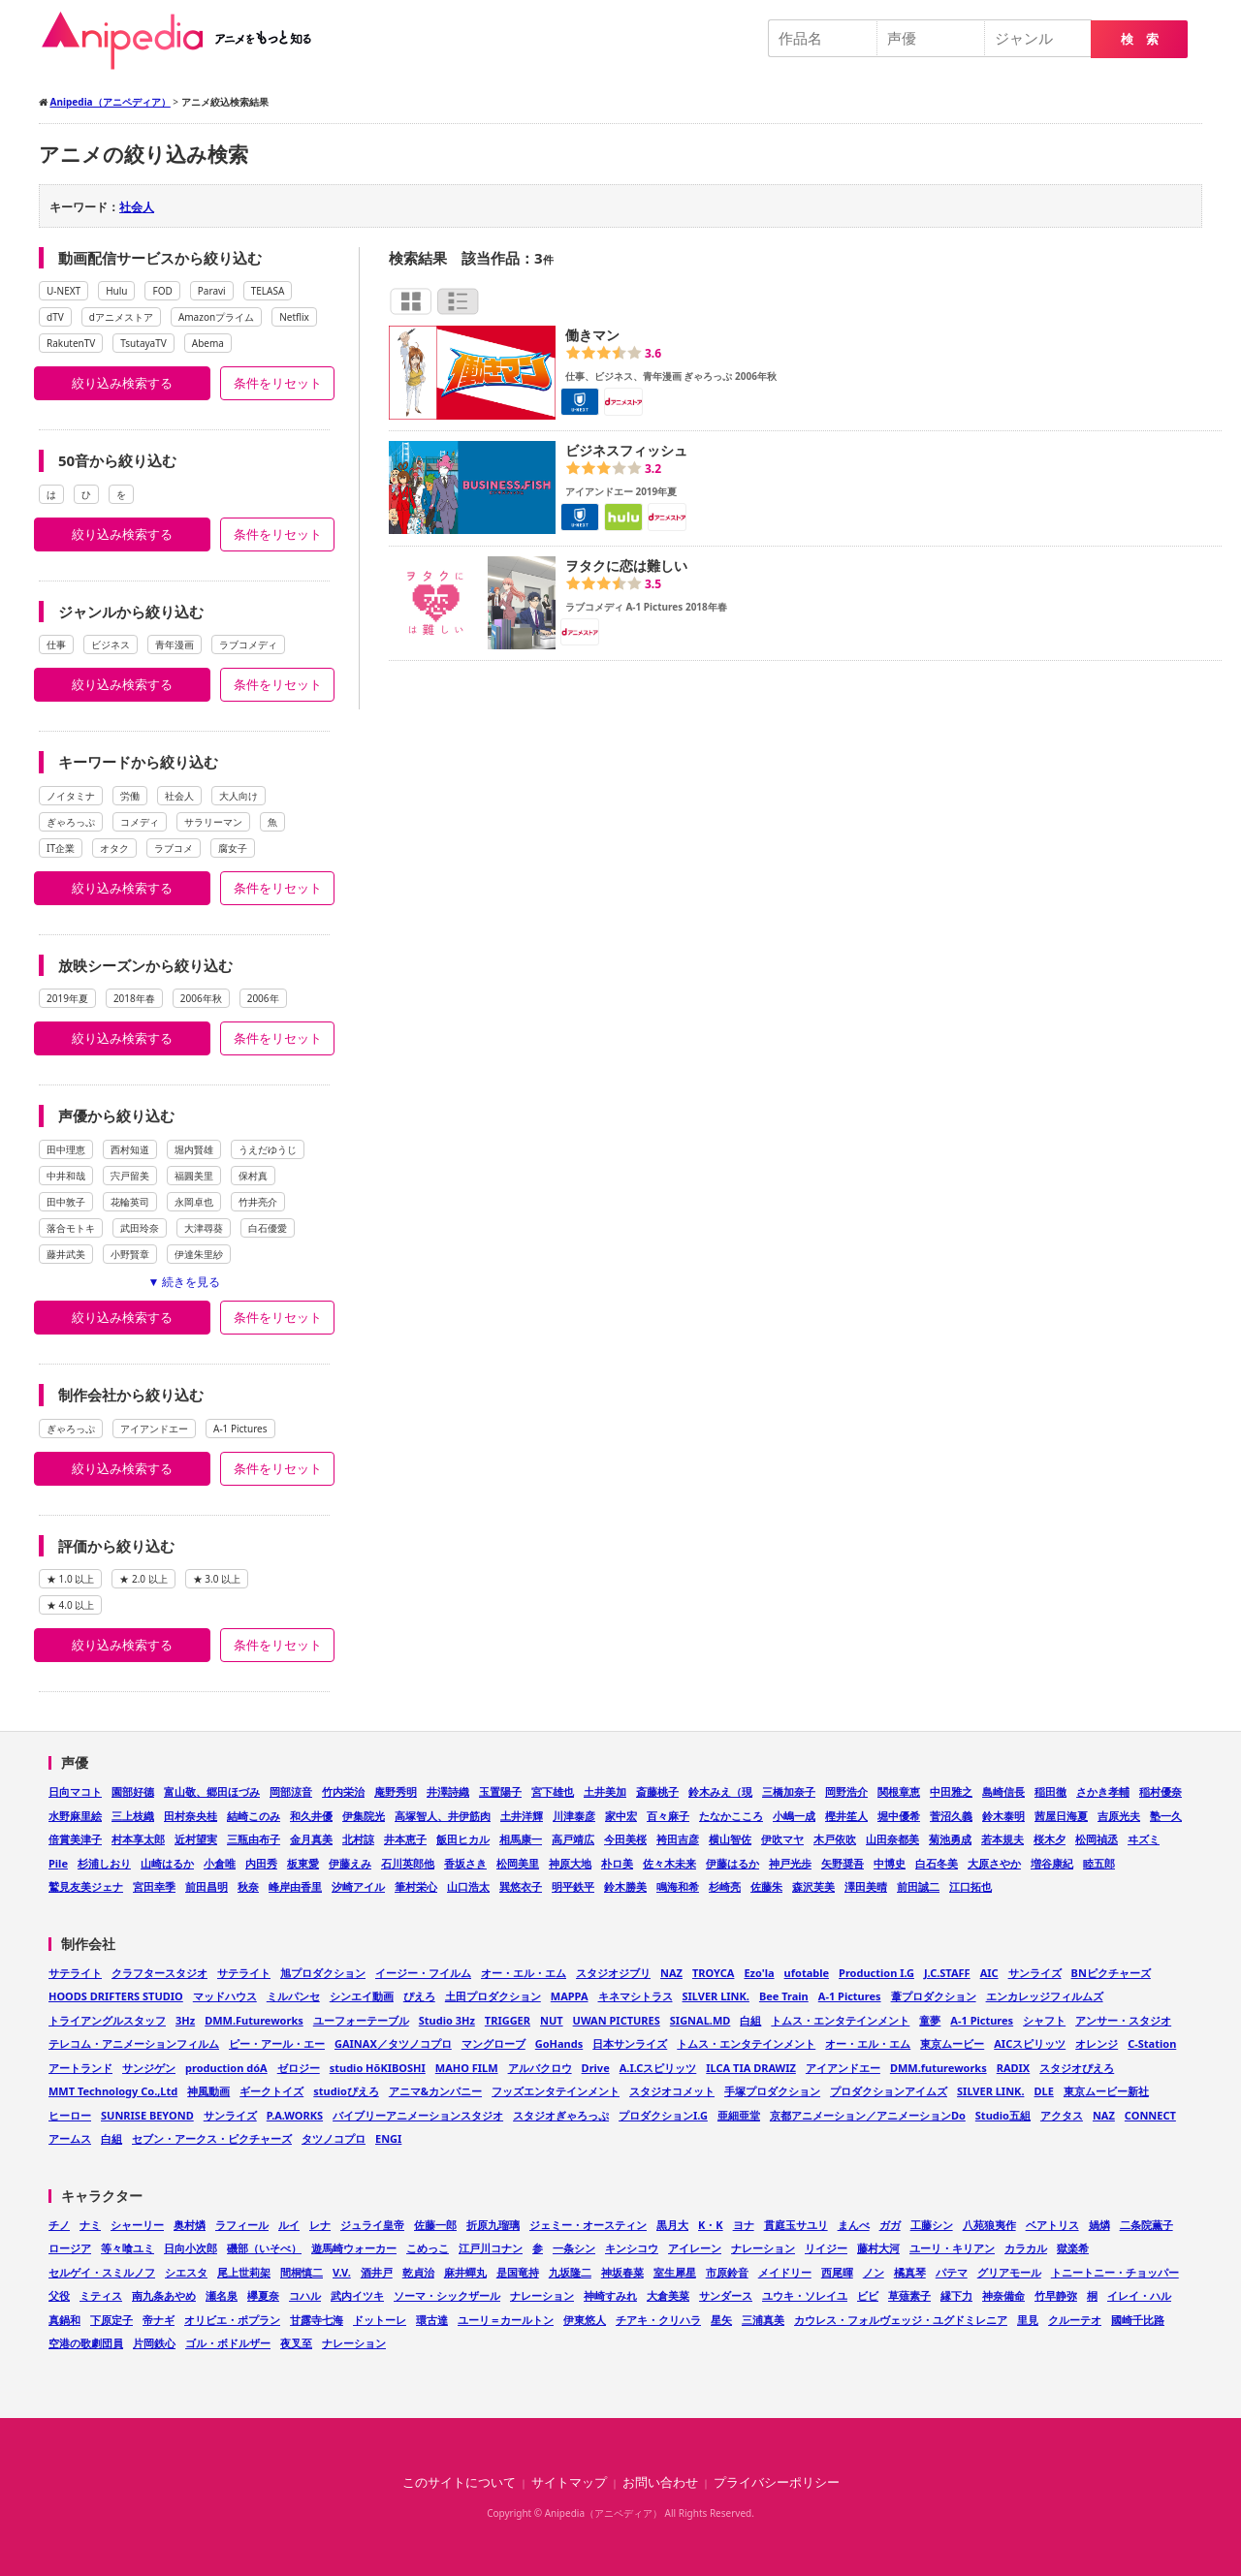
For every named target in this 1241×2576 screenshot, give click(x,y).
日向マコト (75, 1791)
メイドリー (784, 2272)
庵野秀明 (395, 1791)
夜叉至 (296, 2343)
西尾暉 (837, 2272)
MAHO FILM (466, 2067)
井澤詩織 (448, 1791)
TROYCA (713, 1972)
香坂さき (465, 1863)
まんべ (854, 2224)
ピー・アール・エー (277, 2043)
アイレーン (694, 2248)
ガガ (890, 2224)
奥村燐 (190, 2224)
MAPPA (570, 1996)
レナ (320, 2224)
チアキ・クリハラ (658, 2319)
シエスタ (186, 2272)
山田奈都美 (892, 1839)
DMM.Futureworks (254, 2020)
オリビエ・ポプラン (232, 2319)
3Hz (185, 2020)
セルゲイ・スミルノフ (101, 2272)
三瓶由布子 (253, 1839)
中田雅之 (951, 1791)
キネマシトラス (635, 1996)
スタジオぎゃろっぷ (561, 2115)
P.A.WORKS (295, 2115)
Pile (58, 1863)
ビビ (867, 2295)
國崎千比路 (1137, 2319)
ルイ (289, 2224)
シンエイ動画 (362, 1996)
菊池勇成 (950, 1839)
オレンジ (1096, 2043)
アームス (69, 2138)
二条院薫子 (1146, 2224)
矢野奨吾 (842, 1863)
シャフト (1044, 2020)
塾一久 (1166, 1815)
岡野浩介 (846, 1791)
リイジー (826, 2248)
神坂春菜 (622, 2272)
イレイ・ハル (1139, 2295)
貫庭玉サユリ (796, 2224)
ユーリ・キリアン (952, 2248)
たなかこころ (731, 1815)
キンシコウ (631, 2248)
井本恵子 (405, 1839)
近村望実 (196, 1839)
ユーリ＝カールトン (506, 2319)
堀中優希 (898, 1815)
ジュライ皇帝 (372, 2224)
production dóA (226, 2067)
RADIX (1014, 2067)
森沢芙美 (813, 1886)
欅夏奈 (263, 2295)
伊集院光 (363, 1815)
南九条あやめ (164, 2295)
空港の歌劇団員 (85, 2343)
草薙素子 (909, 2295)
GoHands (559, 2043)
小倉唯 (220, 1863)
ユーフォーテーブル (361, 2020)
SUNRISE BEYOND (147, 2115)
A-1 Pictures (849, 1996)
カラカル (1025, 2248)
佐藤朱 (766, 1886)
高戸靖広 (573, 1839)
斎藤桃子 (657, 1791)
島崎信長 (1003, 1791)
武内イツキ (357, 2295)
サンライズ (1035, 1972)
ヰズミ (1144, 1839)
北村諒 (358, 1839)
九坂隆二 (570, 2272)
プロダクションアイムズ (888, 2091)
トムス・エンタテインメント (840, 2020)
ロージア (69, 2248)
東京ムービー (952, 2043)
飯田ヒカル (463, 1839)
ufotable (806, 1972)
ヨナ (743, 2224)
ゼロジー (298, 2067)
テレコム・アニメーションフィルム (133, 2043)
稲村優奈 (1160, 1791)
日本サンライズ (629, 2043)
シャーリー (137, 2224)
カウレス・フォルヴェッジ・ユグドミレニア (900, 2319)
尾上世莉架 (243, 2272)
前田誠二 (918, 1886)
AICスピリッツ (1030, 2043)
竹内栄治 (343, 1791)
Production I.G (876, 1972)
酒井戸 (377, 2272)
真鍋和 (64, 2319)
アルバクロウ (540, 2067)
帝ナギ (159, 2319)
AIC (989, 1972)
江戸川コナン (491, 2248)
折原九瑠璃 (493, 2224)
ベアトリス (1052, 2224)
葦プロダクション (933, 1996)
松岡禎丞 (1096, 1839)
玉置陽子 (500, 1791)
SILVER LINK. (716, 1996)
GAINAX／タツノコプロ (393, 2043)
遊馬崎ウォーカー (354, 2248)
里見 (1027, 2319)
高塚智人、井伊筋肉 (443, 1815)
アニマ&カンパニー (435, 2091)
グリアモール (1009, 2272)
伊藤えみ (350, 1863)
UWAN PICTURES (616, 2020)
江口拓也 (970, 1886)
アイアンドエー (843, 2067)
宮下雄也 (552, 1791)
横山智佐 (730, 1839)
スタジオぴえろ (1076, 2067)
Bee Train (784, 1996)
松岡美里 (517, 1863)
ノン (873, 2272)
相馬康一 (520, 1839)
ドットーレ (379, 2319)
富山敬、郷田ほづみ (212, 1791)
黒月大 (672, 2224)
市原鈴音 (727, 2272)
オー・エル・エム (523, 1972)
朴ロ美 (617, 1863)
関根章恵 (898, 1791)
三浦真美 (763, 2319)
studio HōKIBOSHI (378, 2067)
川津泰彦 (574, 1815)
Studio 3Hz (447, 2020)
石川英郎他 (407, 1863)
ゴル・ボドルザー (227, 2343)
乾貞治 (418, 2272)
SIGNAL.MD (700, 2020)
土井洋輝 (521, 1815)
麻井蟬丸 (465, 2272)
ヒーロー (69, 2115)
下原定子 (111, 2319)
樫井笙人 (846, 1815)
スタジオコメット (672, 2091)
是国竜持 (517, 2272)
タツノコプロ (334, 2138)
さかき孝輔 (1103, 1791)
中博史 (890, 1863)
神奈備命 (1003, 2295)
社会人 (136, 207)
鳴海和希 (677, 1886)
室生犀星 (674, 2272)
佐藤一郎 (435, 2224)
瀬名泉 (222, 2295)
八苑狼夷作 (989, 2224)
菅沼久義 (951, 1815)
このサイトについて (459, 2482)
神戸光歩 (790, 1863)
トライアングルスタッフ (107, 2020)
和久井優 (311, 1815)
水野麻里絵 (75, 1815)
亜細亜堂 (738, 2115)
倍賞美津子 (75, 1839)
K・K (710, 2224)
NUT (551, 2020)
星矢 (721, 2319)
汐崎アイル (358, 1886)
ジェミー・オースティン (588, 2224)
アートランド (80, 2067)
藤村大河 (878, 2248)
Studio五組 (1003, 2115)
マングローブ (493, 2043)
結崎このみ (253, 1815)
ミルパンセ (293, 1996)
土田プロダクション (493, 1996)
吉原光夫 (1119, 1815)
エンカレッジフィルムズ (1044, 1996)
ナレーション (763, 2248)
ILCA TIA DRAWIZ (751, 2067)
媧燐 (1099, 2224)
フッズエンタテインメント (556, 2091)
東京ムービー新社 (1106, 2091)
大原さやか (994, 1863)
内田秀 (261, 1863)
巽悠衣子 (520, 1886)
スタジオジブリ (613, 1972)
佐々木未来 (669, 1863)
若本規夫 (1002, 1839)
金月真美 (311, 1839)
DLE (1043, 2091)
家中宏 (621, 1815)
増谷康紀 (1052, 1863)
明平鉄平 (573, 1886)
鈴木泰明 (1003, 1815)
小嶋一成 (794, 1815)
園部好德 (132, 1791)
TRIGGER (507, 2020)
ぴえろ (419, 1996)
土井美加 (605, 1791)
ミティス (101, 2295)
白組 (750, 2020)
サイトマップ (569, 2482)
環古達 (432, 2319)
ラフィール (242, 2224)
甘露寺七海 (316, 2319)
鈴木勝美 (625, 1886)
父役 (59, 2295)
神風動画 (208, 2091)
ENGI (388, 2138)
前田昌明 (206, 1886)
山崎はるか (167, 1863)
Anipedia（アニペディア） (184, 41)
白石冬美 (936, 1863)
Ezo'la (759, 1972)
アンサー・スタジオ (1123, 2020)
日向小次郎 (190, 2248)
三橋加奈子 (788, 1791)
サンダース (725, 2295)
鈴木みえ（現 (720, 1791)
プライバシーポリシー (777, 2482)
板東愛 (303, 1863)
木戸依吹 (834, 1839)
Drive (596, 2067)
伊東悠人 (584, 2319)
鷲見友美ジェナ (85, 1886)
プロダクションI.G (663, 2115)
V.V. (342, 2272)
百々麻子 (668, 1815)
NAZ (671, 1972)
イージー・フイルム (423, 1972)
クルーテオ (1074, 2319)
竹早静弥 (1055, 2295)
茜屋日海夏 (1061, 1815)
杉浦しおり (104, 1863)
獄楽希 (1073, 2248)
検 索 (1140, 39)
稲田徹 (1050, 1791)
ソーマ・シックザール (447, 2295)
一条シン (574, 2248)
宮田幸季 (154, 1886)
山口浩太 (468, 1886)
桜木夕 (1050, 1839)
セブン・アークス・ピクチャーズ (212, 2138)
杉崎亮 (725, 1886)
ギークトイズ (271, 2091)
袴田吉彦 (677, 1839)
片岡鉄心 (154, 2343)
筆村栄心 (416, 1886)
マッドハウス (225, 1996)
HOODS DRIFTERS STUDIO (115, 1996)
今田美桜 (625, 1839)
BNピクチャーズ (1111, 1972)
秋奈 (248, 1886)
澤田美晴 (865, 1886)
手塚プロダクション (772, 2091)
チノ (59, 2224)
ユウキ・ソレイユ (804, 2295)
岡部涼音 (291, 1791)
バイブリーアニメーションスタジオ (418, 2115)
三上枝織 (132, 1815)
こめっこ (427, 2248)
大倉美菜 (668, 2295)
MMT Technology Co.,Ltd (112, 2091)
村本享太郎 (138, 1839)
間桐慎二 (301, 2272)
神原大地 (570, 1863)
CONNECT (1150, 2115)
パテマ (952, 2272)
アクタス (1061, 2115)
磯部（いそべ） (264, 2248)
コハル (305, 2295)
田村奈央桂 (190, 1815)
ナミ (90, 2224)
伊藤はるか (732, 1863)
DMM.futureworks (938, 2067)
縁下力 (956, 2295)
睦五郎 (1099, 1863)
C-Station (1152, 2043)
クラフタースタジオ (159, 1972)
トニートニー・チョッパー (1115, 2272)
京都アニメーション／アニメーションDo (868, 2115)
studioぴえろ (346, 2091)
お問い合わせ (660, 2482)
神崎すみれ (610, 2295)
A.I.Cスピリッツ (658, 2067)
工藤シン (931, 2224)
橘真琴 (910, 2272)
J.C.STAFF (947, 1972)
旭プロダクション (323, 1972)
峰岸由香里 (295, 1886)
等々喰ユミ (127, 2248)
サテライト (75, 1972)
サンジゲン (148, 2067)
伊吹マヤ (782, 1839)
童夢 (929, 2020)
